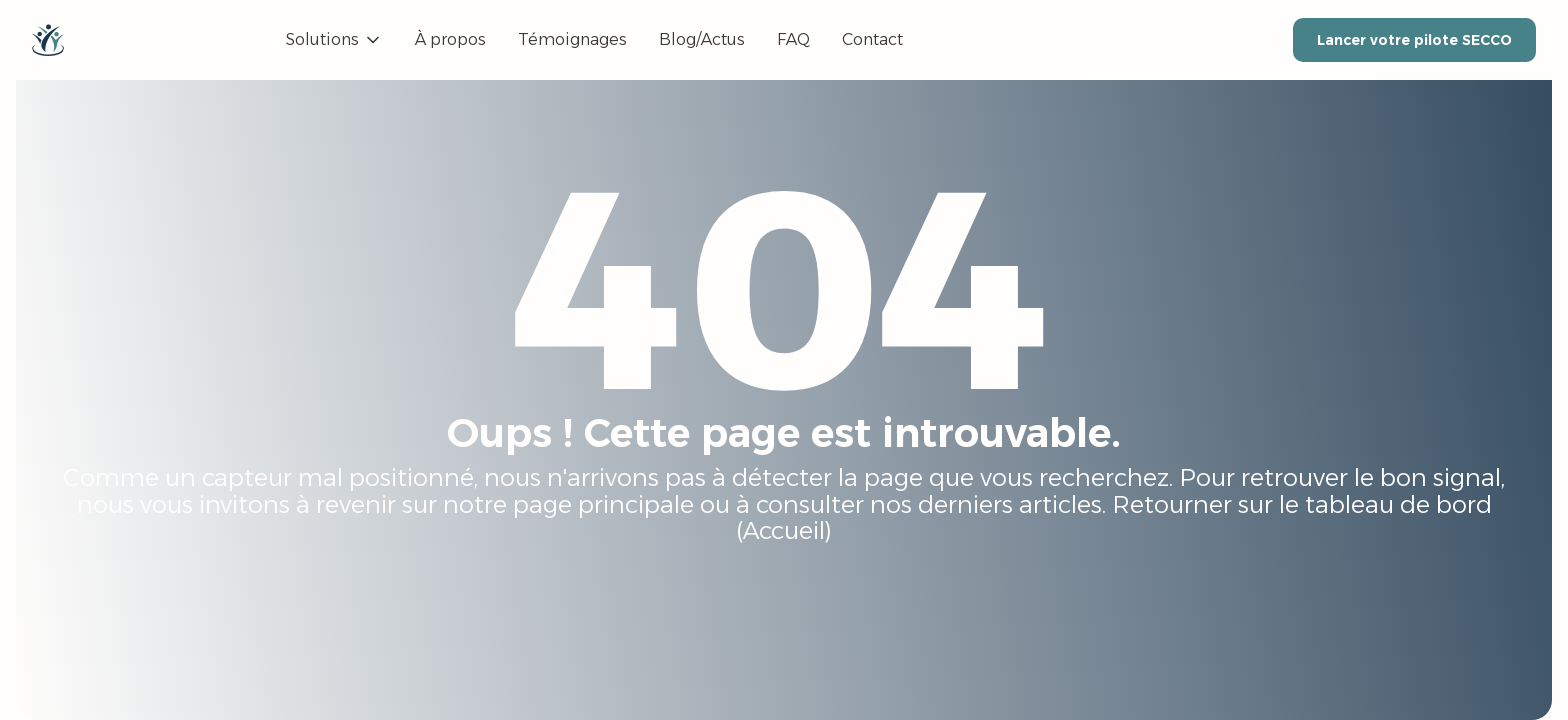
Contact (872, 39)
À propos (450, 39)
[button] (334, 40)
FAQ (793, 39)
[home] (48, 40)
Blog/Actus (702, 39)
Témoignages (572, 39)
